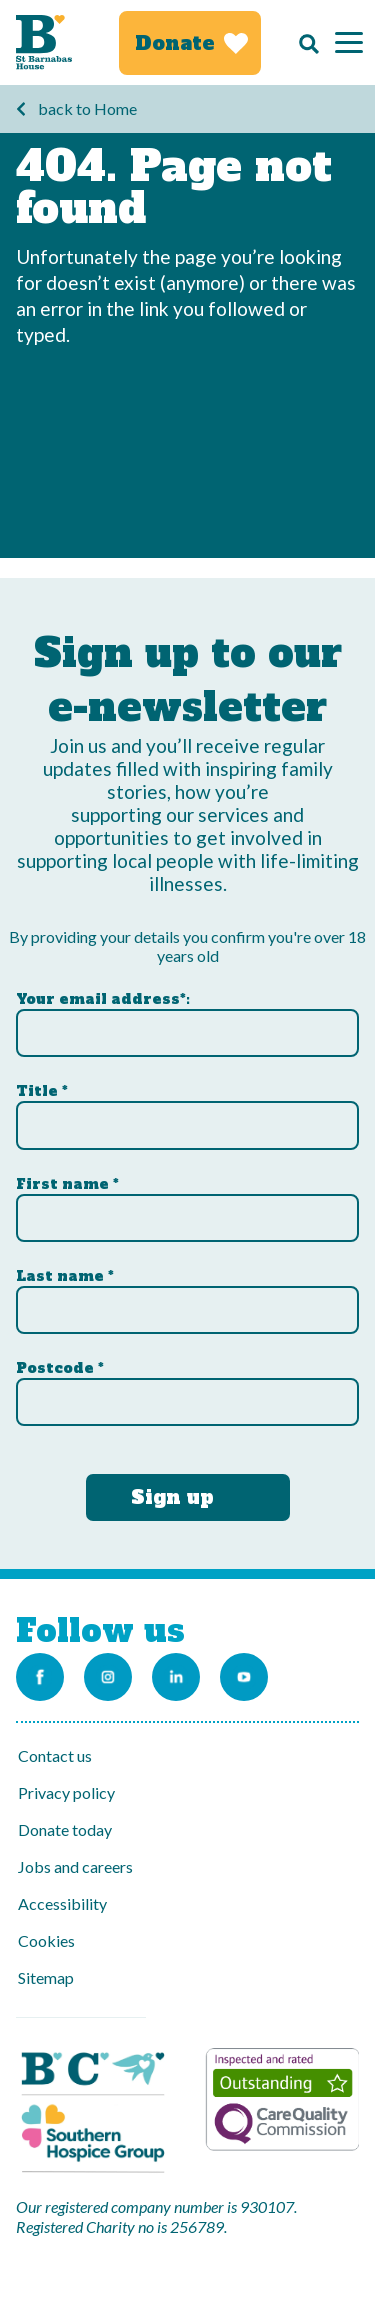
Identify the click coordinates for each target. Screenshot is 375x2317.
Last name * (65, 1276)
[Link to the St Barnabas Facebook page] (40, 1677)
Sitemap (46, 1977)
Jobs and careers (75, 1866)
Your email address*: (103, 999)
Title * (42, 1091)
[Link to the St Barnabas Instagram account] (108, 1677)
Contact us (55, 1755)
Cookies (46, 1940)
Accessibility (62, 1903)
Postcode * (60, 1368)
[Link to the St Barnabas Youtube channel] (244, 1677)
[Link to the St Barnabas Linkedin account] (176, 1677)
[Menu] (349, 42)
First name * (67, 1184)
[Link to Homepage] (44, 42)
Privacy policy (66, 1792)
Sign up (172, 1497)
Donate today (65, 1829)
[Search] (304, 43)
